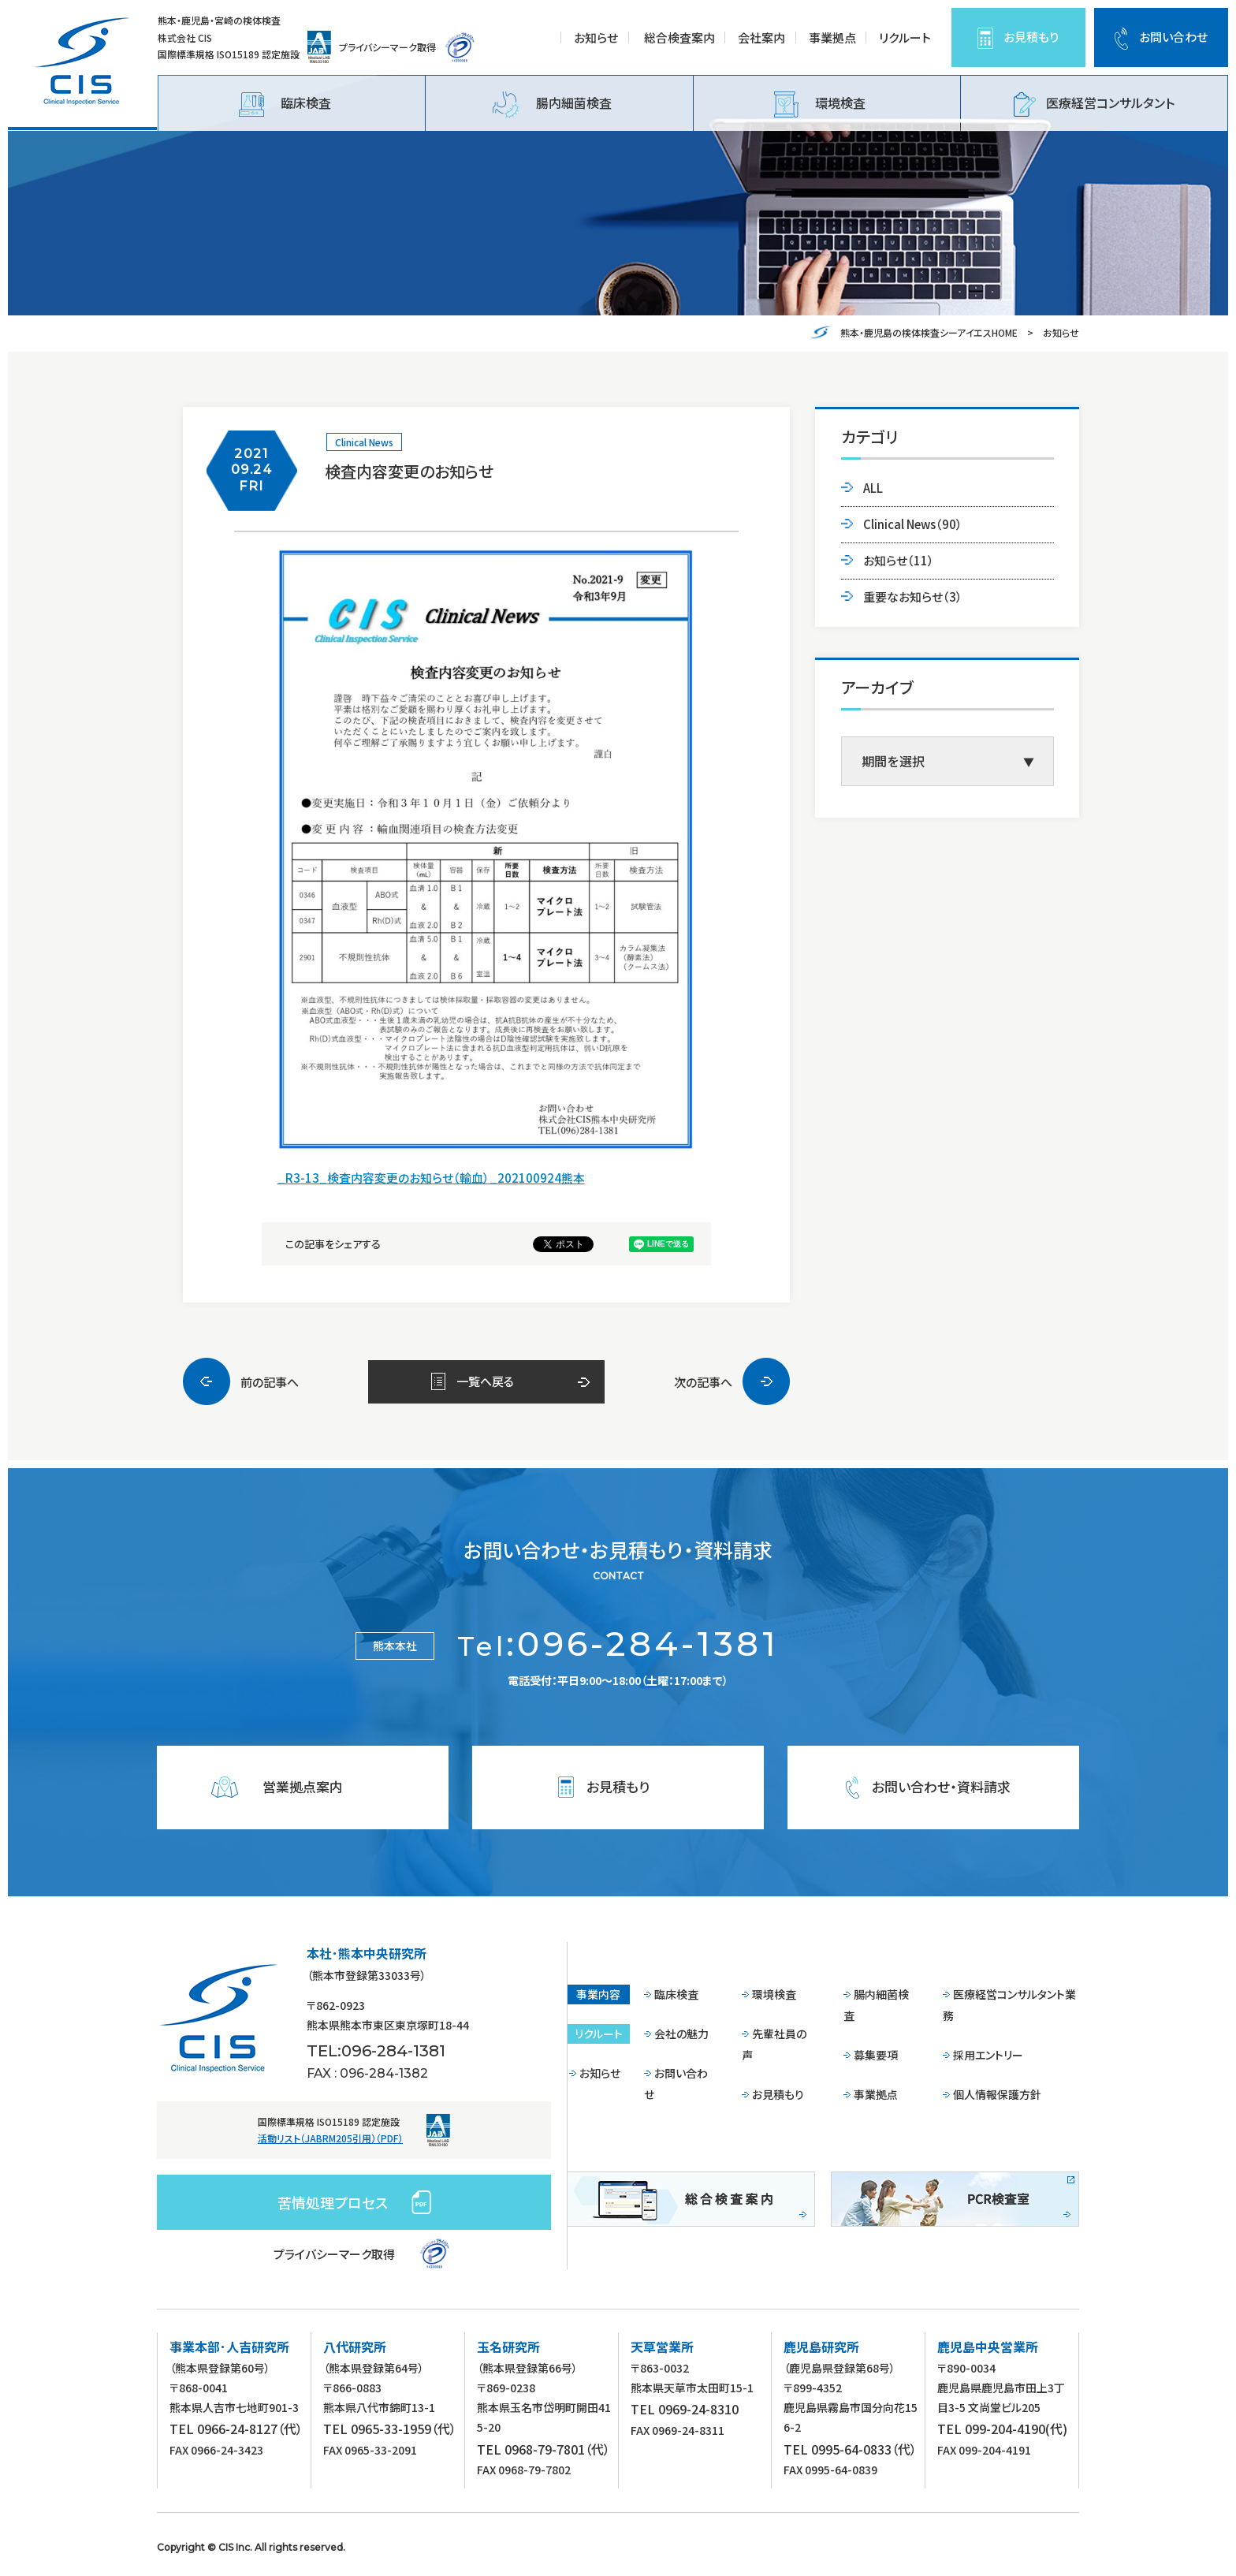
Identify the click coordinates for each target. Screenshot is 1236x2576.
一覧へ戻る (485, 1381)
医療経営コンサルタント (1094, 104)
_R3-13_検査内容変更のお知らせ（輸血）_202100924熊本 (431, 1177)
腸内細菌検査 (552, 104)
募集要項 (876, 2055)
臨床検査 (285, 104)
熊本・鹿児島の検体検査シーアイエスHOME (929, 332)
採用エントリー (988, 2055)
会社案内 (761, 37)
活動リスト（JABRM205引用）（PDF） (330, 2138)
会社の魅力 (681, 2033)
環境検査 (820, 104)
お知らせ (596, 37)
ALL (873, 487)
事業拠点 (832, 37)
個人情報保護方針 (997, 2094)
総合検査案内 (679, 37)
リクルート (905, 37)
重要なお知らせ (912, 596)
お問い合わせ (1173, 36)
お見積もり (1031, 36)
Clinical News (364, 442)
